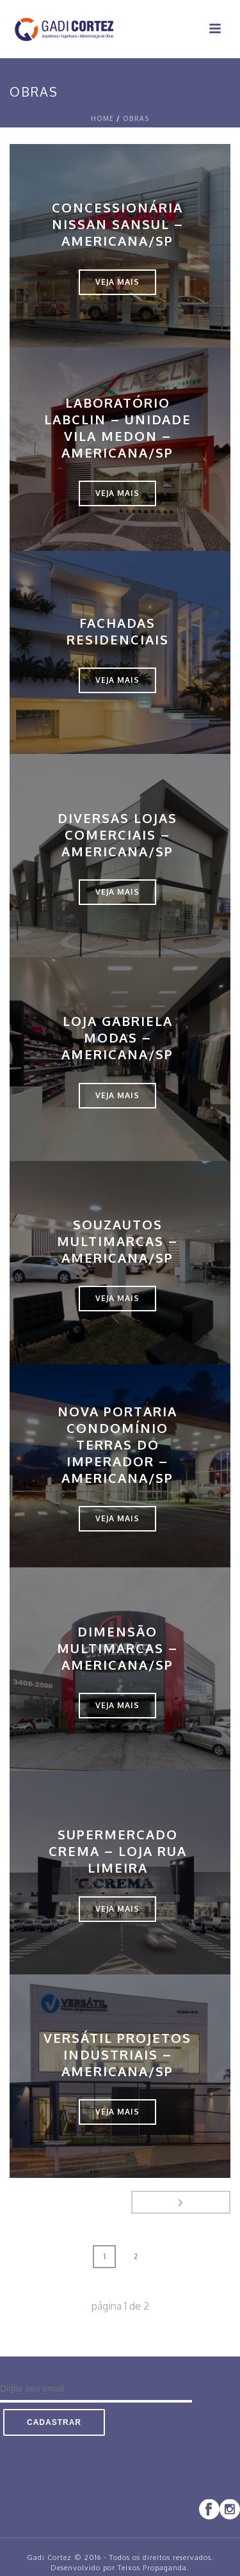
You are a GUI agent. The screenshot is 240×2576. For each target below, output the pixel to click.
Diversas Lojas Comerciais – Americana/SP (117, 835)
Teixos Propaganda (152, 2567)
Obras (136, 118)
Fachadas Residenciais (118, 631)
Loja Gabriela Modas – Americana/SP (117, 1037)
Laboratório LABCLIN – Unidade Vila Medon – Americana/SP (117, 427)
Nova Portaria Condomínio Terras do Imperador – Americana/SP (117, 1444)
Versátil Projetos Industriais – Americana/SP (117, 2054)
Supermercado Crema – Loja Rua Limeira (118, 1851)
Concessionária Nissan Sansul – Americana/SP (118, 224)
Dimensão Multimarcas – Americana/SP (117, 1648)
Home (102, 118)
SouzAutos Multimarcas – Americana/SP (117, 1241)
